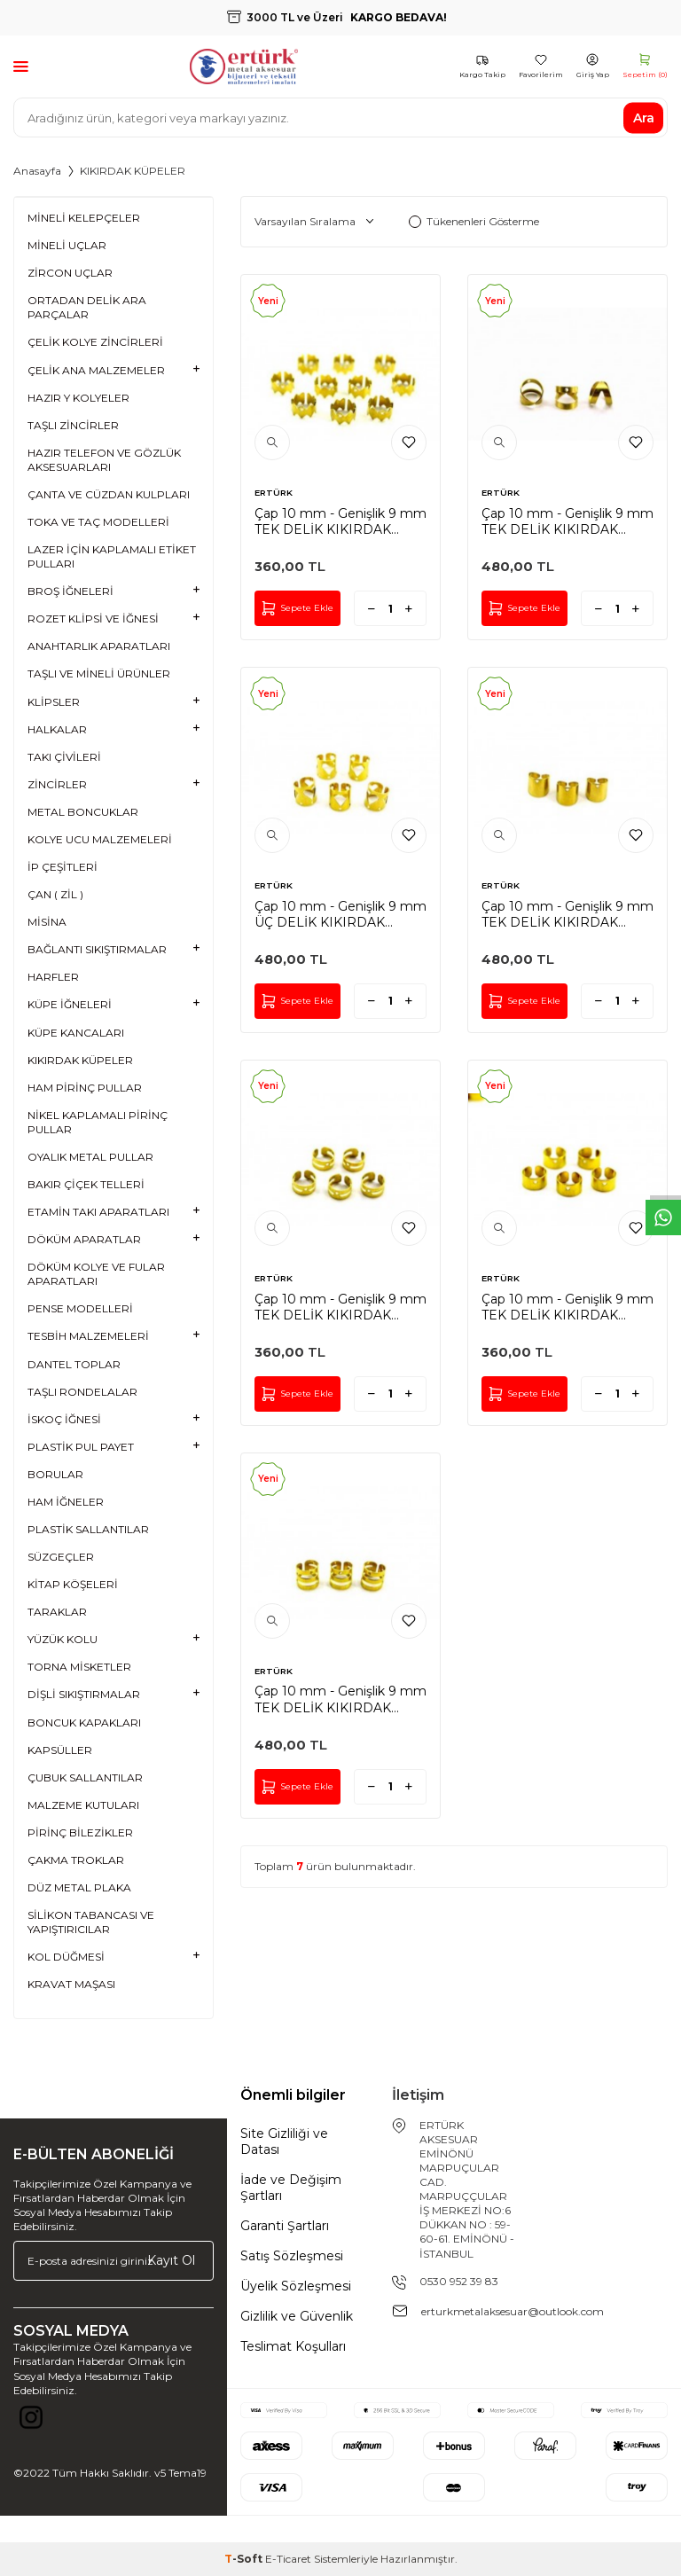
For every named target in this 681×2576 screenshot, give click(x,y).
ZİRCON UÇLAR (70, 272)
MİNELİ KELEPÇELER (83, 217)
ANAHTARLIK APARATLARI (98, 646)
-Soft (244, 2558)
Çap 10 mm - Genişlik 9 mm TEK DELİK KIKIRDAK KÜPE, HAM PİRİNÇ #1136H (567, 914)
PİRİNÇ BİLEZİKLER (80, 1832)
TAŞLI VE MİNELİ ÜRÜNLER (98, 673)
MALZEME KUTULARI (83, 1805)
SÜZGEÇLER (60, 1556)
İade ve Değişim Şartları (290, 2188)
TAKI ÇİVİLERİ (64, 756)
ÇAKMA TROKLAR (75, 1860)
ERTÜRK (273, 492)
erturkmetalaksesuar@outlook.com (512, 2311)
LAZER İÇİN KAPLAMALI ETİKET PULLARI (111, 556)
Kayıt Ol (171, 2260)
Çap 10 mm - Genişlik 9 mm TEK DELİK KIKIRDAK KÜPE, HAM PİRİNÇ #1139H (340, 1307)
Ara (643, 117)
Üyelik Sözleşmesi (295, 2286)
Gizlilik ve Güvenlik (296, 2316)
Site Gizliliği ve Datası (284, 2141)
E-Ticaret (288, 2558)
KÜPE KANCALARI (75, 1032)
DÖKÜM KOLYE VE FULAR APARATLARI (96, 1274)
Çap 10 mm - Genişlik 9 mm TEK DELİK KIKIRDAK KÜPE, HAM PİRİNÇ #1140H (340, 521)
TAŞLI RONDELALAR (82, 1391)
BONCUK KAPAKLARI (84, 1722)
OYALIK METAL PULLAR (90, 1156)
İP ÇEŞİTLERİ (62, 866)
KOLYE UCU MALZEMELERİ (99, 839)
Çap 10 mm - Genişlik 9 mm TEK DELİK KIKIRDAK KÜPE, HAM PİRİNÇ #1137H (567, 521)
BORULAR (55, 1474)
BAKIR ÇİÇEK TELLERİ (86, 1184)
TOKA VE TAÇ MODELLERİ (98, 522)
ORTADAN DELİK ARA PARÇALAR (86, 307)
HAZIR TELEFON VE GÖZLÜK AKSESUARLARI (104, 460)
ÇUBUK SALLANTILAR (85, 1777)
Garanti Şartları (284, 2226)
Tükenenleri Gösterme (474, 221)
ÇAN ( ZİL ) (55, 894)
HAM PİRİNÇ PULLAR (84, 1087)
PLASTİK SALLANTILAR (88, 1529)
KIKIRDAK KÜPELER (80, 1060)
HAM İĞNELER (65, 1501)
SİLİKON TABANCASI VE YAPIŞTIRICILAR (90, 1922)
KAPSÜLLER (59, 1750)
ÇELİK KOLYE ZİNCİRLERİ (95, 341)
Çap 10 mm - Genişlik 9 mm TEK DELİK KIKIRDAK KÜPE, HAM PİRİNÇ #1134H (340, 1699)
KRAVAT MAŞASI (71, 1984)
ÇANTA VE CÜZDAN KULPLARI (108, 494)
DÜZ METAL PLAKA (79, 1887)
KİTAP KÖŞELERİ (72, 1584)
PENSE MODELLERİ (80, 1308)
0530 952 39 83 (458, 2281)
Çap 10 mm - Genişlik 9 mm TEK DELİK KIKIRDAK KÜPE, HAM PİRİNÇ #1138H (567, 1307)
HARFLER (53, 976)
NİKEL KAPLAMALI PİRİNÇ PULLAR (97, 1122)
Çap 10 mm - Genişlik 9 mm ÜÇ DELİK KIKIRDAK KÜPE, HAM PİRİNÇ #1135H (340, 914)
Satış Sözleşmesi (291, 2256)
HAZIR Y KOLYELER (78, 397)
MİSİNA (47, 921)
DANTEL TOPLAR (74, 1364)
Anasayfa (37, 170)
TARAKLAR (57, 1611)
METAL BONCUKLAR (82, 811)
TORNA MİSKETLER (79, 1666)
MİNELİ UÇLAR (66, 245)
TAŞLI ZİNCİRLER (73, 425)
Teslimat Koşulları (293, 2346)
